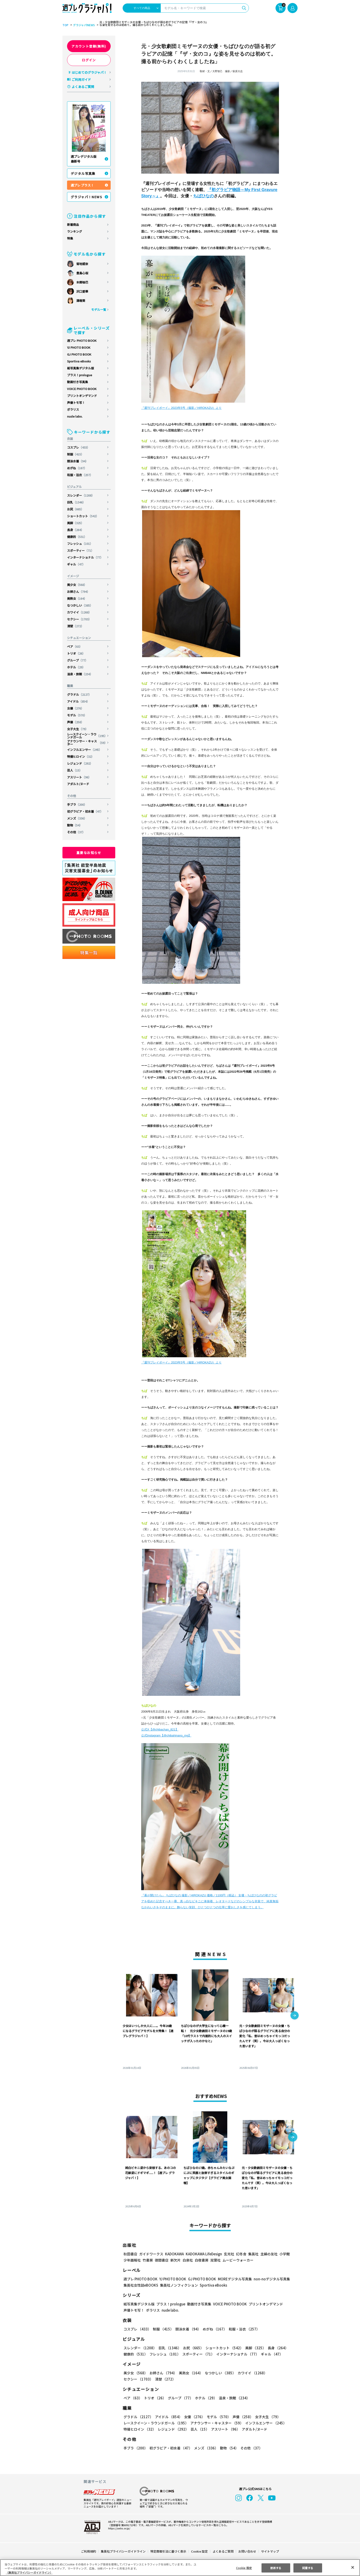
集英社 (254, 2254)
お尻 (75, 509)
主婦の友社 (270, 2254)
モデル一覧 (98, 309)
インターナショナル (85, 557)
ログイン (89, 60)
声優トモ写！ (76, 402)
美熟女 (77, 598)
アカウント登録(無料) (89, 46)
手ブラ (77, 804)
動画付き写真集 (77, 382)
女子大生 (77, 729)
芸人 (74, 770)
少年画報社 (132, 2260)
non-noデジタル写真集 (273, 2279)
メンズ (77, 818)
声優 (75, 722)
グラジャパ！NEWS (87, 197)
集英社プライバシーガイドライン (123, 2551)
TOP (65, 25)
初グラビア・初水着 (85, 811)
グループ (77, 660)
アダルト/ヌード (78, 784)
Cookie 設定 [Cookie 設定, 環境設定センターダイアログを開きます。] (244, 2568)
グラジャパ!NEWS (84, 25)
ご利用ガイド (81, 80)
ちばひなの (203, 196)
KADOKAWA (175, 2254)
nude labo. (74, 416)
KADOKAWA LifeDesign (205, 2254)
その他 (76, 832)
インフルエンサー (84, 750)
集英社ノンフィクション (179, 2285)
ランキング (74, 231)
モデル (77, 715)
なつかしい (80, 605)
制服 (75, 454)
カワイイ (79, 612)
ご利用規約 (88, 2551)
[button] (294, 2016)
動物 (74, 825)
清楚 (75, 626)
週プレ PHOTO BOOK (82, 340)
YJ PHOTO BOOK (79, 347)
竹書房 (148, 2260)
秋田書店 (130, 2254)
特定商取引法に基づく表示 (168, 2551)
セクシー (79, 619)
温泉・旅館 (80, 674)
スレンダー (81, 495)
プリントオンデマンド (82, 396)
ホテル (76, 667)
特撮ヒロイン (80, 756)
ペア (74, 646)
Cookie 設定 (199, 2551)
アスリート (79, 777)
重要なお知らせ (88, 853)
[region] (180, 2567)
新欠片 (175, 2260)
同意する (307, 2568)
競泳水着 (77, 461)
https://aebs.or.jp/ (117, 2528)
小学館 (286, 2254)
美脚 (75, 523)
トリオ (76, 653)
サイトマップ (270, 2551)
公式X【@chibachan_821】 (159, 1729)
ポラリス (73, 409)
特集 (70, 238)
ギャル (76, 564)
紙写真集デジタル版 (80, 368)
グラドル (79, 694)
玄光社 (230, 2254)
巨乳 (76, 502)
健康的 (77, 537)
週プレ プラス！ (82, 185)
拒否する (275, 2568)
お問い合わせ (247, 2551)
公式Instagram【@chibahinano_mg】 (166, 1735)
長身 (75, 530)
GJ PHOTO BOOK (79, 354)
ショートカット (83, 516)
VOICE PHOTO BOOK (82, 389)
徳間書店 (162, 2260)
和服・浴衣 (80, 475)
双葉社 (215, 2260)
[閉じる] (353, 2567)
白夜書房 (201, 2260)
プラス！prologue (79, 375)
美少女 (77, 585)
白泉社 (188, 2260)
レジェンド (80, 763)
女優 (75, 708)
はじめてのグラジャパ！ (89, 72)
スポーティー (80, 550)
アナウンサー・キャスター (87, 743)
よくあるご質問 (83, 87)
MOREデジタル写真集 (237, 2279)
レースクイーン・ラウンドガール (87, 736)
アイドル (78, 701)
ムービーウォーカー (237, 2260)
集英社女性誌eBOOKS (141, 2285)
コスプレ (78, 447)
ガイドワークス (151, 2254)
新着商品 (73, 224)
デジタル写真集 (83, 173)
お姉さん (78, 592)
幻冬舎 (242, 2254)
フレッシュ (80, 544)
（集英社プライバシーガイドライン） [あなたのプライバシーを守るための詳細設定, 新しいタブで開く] (29, 2572)
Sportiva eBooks (79, 361)
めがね (77, 468)
